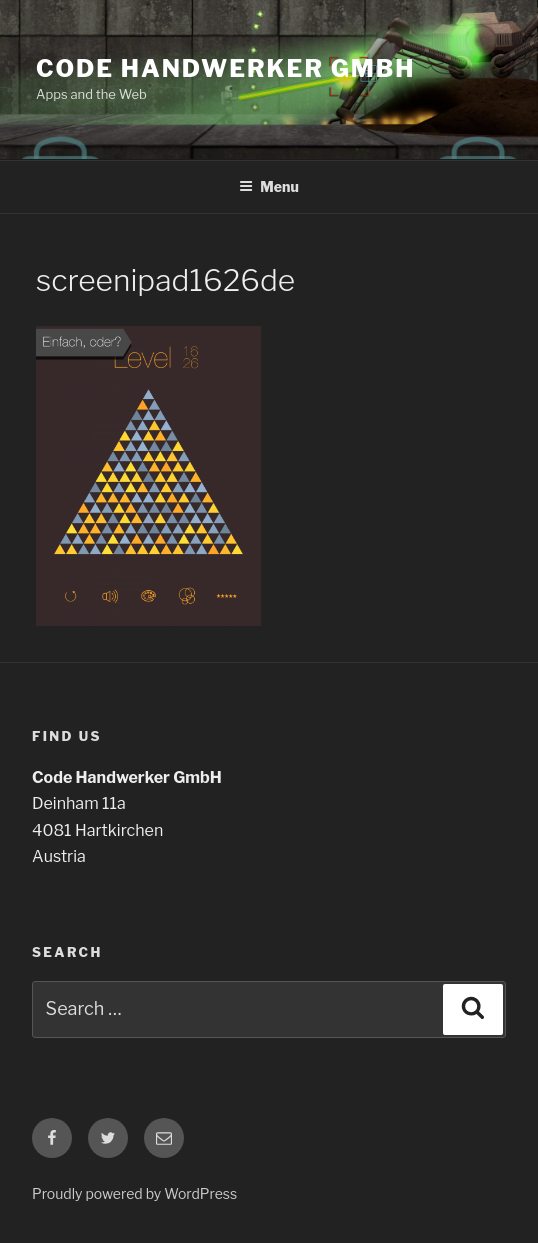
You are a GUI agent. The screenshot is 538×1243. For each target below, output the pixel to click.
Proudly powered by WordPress (134, 1193)
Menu (269, 186)
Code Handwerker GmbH (225, 68)
